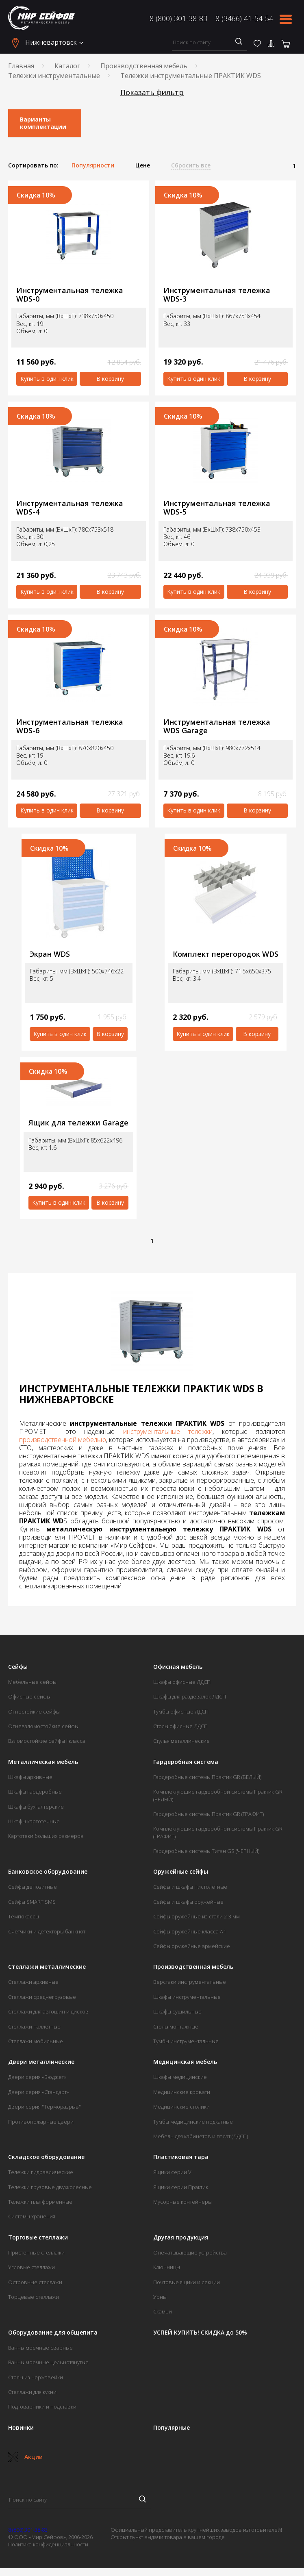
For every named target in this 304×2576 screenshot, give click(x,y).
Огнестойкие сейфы (34, 1711)
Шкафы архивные (30, 1777)
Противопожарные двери (41, 2121)
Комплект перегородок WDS (225, 954)
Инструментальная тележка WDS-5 (216, 507)
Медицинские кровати (181, 2092)
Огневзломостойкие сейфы (43, 1726)
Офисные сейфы (29, 1696)
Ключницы (166, 2267)
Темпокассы (23, 1916)
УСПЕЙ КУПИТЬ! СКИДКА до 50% (200, 2332)
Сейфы (18, 1666)
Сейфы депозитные (32, 1886)
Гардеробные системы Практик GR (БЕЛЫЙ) (207, 1777)
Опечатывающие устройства (190, 2252)
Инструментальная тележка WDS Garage (216, 726)
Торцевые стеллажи (33, 2296)
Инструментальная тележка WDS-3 (216, 294)
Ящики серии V (172, 2172)
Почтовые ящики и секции (186, 2282)
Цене (142, 165)
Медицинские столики (181, 2106)
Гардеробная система (185, 1762)
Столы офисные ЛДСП (180, 1726)
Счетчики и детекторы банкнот (46, 1931)
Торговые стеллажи (38, 2237)
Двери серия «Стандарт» (38, 2092)
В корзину (110, 378)
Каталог (67, 65)
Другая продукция (180, 2237)
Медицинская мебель (185, 2062)
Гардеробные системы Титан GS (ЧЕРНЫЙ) (206, 1851)
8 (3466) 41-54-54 (244, 18)
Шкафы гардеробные (35, 1791)
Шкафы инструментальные (187, 1996)
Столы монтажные (175, 2026)
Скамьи (162, 2311)
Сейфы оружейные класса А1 (189, 1931)
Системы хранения (31, 2216)
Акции (25, 2457)
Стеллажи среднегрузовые (42, 1996)
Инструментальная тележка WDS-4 (69, 507)
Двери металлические (41, 2062)
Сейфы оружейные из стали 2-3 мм (196, 1916)
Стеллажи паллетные (34, 2026)
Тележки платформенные (40, 2201)
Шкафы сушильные (177, 2011)
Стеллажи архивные (33, 1981)
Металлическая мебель (43, 1762)
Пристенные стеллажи (36, 2252)
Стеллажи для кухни (32, 2392)
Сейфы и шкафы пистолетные (190, 1886)
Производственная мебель (143, 65)
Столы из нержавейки (35, 2377)
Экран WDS (50, 954)
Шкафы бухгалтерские (36, 1806)
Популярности (93, 165)
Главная (21, 65)
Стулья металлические (181, 1740)
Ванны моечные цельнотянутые (48, 2362)
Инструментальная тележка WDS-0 (69, 294)
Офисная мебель (177, 1666)
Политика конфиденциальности (48, 2544)
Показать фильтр (152, 92)
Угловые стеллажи (31, 2267)
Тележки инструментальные (54, 75)
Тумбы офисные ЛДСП (180, 1711)
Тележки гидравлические (40, 2172)
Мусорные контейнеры (182, 2201)
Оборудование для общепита (53, 2332)
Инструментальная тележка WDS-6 (69, 726)
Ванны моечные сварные (40, 2347)
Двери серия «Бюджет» (37, 2077)
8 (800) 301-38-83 (178, 18)
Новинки (21, 2427)
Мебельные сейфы (32, 1681)
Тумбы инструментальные (186, 2041)
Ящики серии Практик (180, 2187)
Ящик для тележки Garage (78, 1123)
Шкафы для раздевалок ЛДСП (189, 1696)
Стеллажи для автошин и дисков (48, 2011)
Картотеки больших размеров (46, 1836)
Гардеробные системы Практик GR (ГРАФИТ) (208, 1814)
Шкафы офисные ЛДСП (182, 1681)
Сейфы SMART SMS (32, 1901)
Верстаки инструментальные (189, 1981)
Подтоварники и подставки (42, 2406)
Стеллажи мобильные (35, 2041)
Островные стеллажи (35, 2282)
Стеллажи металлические (47, 1966)
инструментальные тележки (168, 1431)
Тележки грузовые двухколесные (50, 2187)
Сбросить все (191, 165)
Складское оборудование (46, 2157)
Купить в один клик (47, 378)
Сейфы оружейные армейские (191, 1946)
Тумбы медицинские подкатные (193, 2121)
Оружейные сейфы (180, 1871)
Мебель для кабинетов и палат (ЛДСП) (200, 2136)
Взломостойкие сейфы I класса (46, 1740)
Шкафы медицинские (180, 2077)
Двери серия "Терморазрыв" (44, 2106)
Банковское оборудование (47, 1871)
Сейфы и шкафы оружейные (188, 1901)
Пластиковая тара (180, 2157)
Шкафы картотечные (34, 1821)
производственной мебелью (62, 1439)
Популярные (171, 2427)
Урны (160, 2296)
